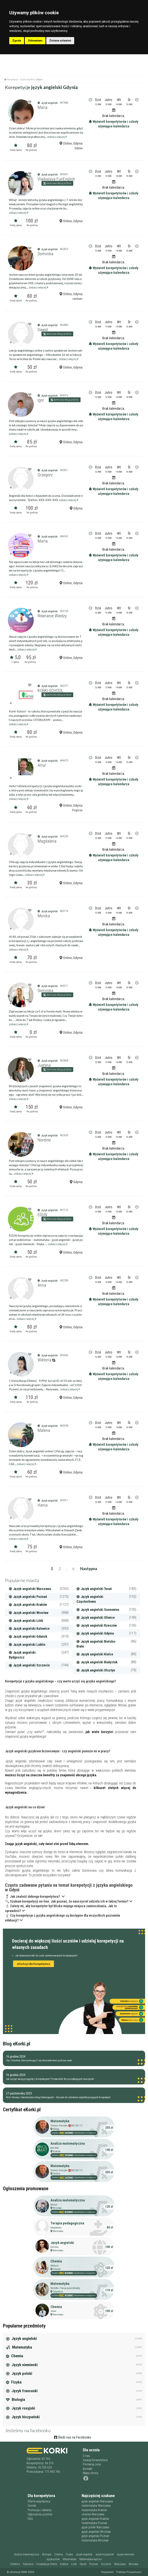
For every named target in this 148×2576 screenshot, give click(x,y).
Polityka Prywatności (128, 2571)
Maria (42, 107)
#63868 (64, 1060)
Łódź (74, 2564)
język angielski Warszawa (97, 2501)
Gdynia (76, 508)
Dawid (43, 329)
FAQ (30, 2519)
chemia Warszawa (93, 2514)
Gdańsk (57, 2269)
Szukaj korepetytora (95, 2460)
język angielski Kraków (95, 2519)
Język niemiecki (22, 2364)
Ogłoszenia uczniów (40, 2514)
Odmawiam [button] (35, 40)
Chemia (56, 2261)
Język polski (19, 2373)
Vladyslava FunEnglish (56, 179)
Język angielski (62, 2242)
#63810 (64, 249)
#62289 (64, 1280)
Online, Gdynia (71, 221)
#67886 (64, 102)
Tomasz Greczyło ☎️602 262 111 (66, 2125)
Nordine (44, 1140)
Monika (44, 915)
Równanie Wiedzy (52, 615)
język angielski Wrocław (96, 2532)
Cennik (32, 2505)
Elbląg (56, 2128)
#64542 (64, 536)
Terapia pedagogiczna (67, 2223)
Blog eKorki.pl (16, 2044)
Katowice (28, 2564)
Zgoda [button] (16, 40)
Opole (83, 2564)
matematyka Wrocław (95, 2540)
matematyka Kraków (94, 2510)
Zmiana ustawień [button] (60, 40)
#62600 (64, 1135)
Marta (43, 541)
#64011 (64, 985)
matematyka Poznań (94, 2523)
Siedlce (56, 2173)
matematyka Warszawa (96, 2505)
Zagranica (58, 2291)
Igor (41, 400)
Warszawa (58, 2231)
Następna (88, 1568)
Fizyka (14, 2382)
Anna (42, 1285)
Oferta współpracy (39, 2501)
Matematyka (59, 2121)
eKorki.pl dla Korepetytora (33, 1963)
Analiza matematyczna (67, 2143)
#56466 (64, 1355)
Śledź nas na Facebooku (72, 2437)
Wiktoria (44, 1360)
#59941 (64, 174)
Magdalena (47, 841)
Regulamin (107, 2571)
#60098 (64, 1425)
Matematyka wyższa (90, 2559)
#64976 (64, 395)
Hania (43, 1505)
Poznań (93, 2564)
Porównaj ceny (92, 2464)
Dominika (45, 253)
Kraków (57, 2151)
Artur (42, 765)
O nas (86, 2456)
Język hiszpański (23, 2417)
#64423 (64, 760)
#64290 (64, 836)
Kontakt (87, 2469)
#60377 (64, 685)
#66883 (64, 324)
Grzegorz (45, 474)
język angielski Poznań (95, 2536)
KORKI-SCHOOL (50, 690)
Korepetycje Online (46, 2564)
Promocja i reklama (39, 2510)
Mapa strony (90, 2473)
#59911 (64, 1500)
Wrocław (57, 2207)
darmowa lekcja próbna (57, 183)
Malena (44, 1430)
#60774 (64, 911)
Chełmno (15, 2564)
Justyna (44, 1065)
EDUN (42, 1214)
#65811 (64, 470)
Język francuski (22, 2391)
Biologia (15, 2399)
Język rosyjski (20, 2408)
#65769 (64, 611)
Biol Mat (54, 2147)
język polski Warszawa (95, 2527)
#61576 (64, 1210)
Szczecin (106, 2564)
